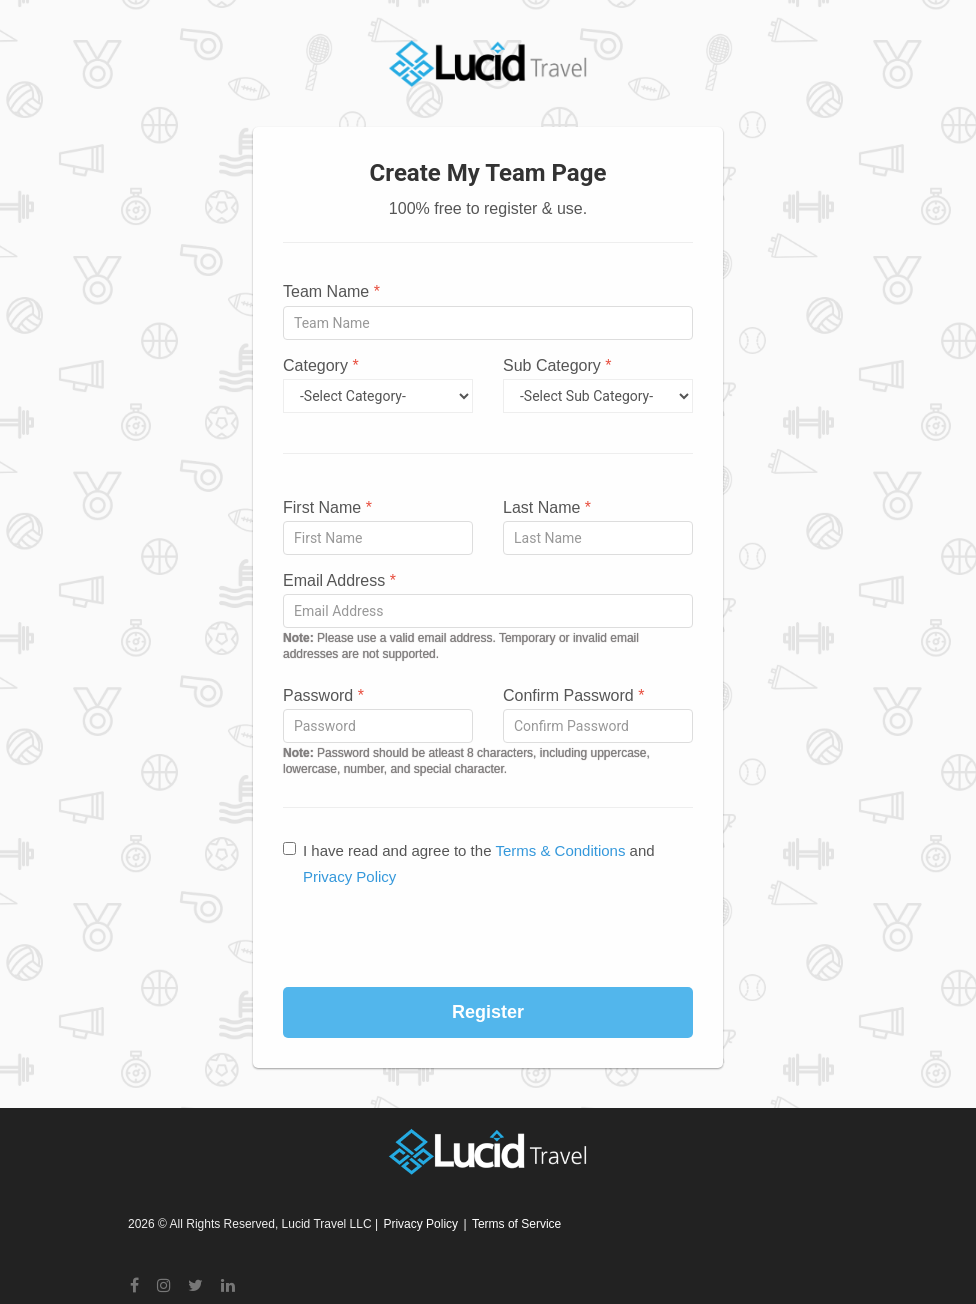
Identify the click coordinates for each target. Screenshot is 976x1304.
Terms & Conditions (560, 850)
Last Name (547, 507)
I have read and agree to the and (469, 863)
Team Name (331, 291)
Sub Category (557, 365)
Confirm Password (573, 695)
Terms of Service (516, 1224)
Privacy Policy (349, 876)
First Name (327, 507)
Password (323, 695)
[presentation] (488, 938)
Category (321, 365)
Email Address (339, 580)
